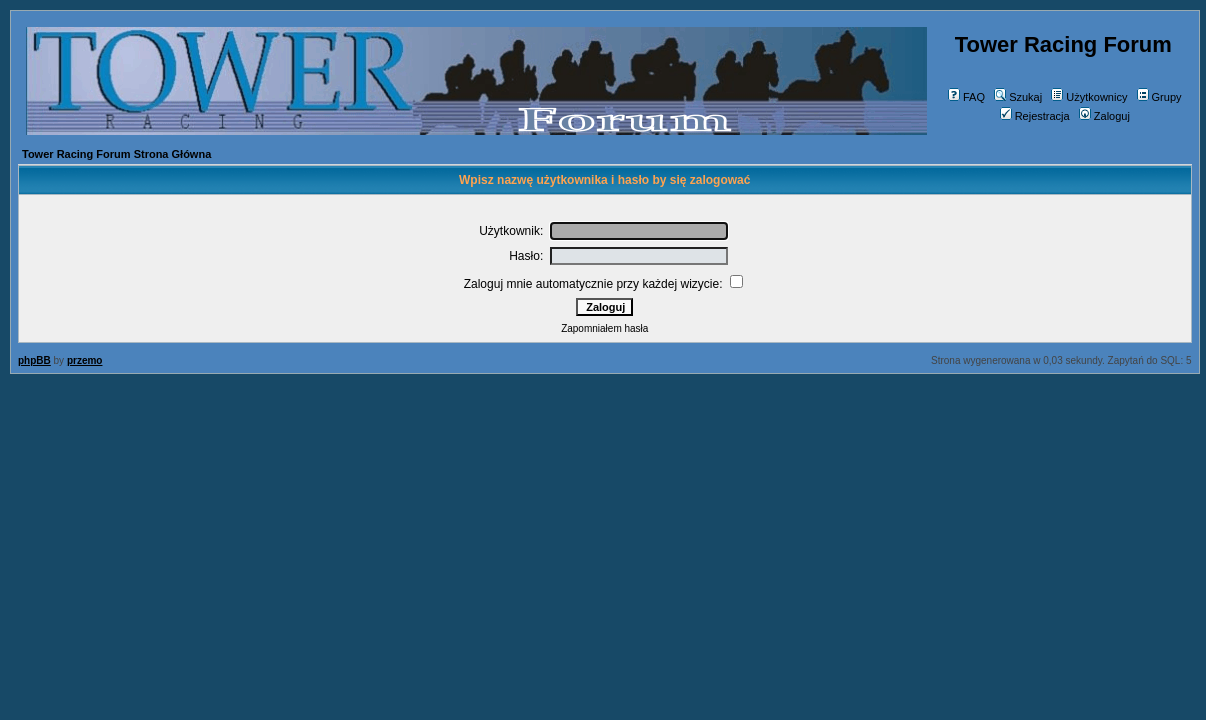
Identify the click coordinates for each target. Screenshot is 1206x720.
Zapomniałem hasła (604, 328)
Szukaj (1018, 97)
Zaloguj (1104, 116)
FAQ (966, 97)
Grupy (1159, 97)
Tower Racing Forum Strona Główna (116, 154)
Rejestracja (1035, 116)
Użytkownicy (1089, 97)
